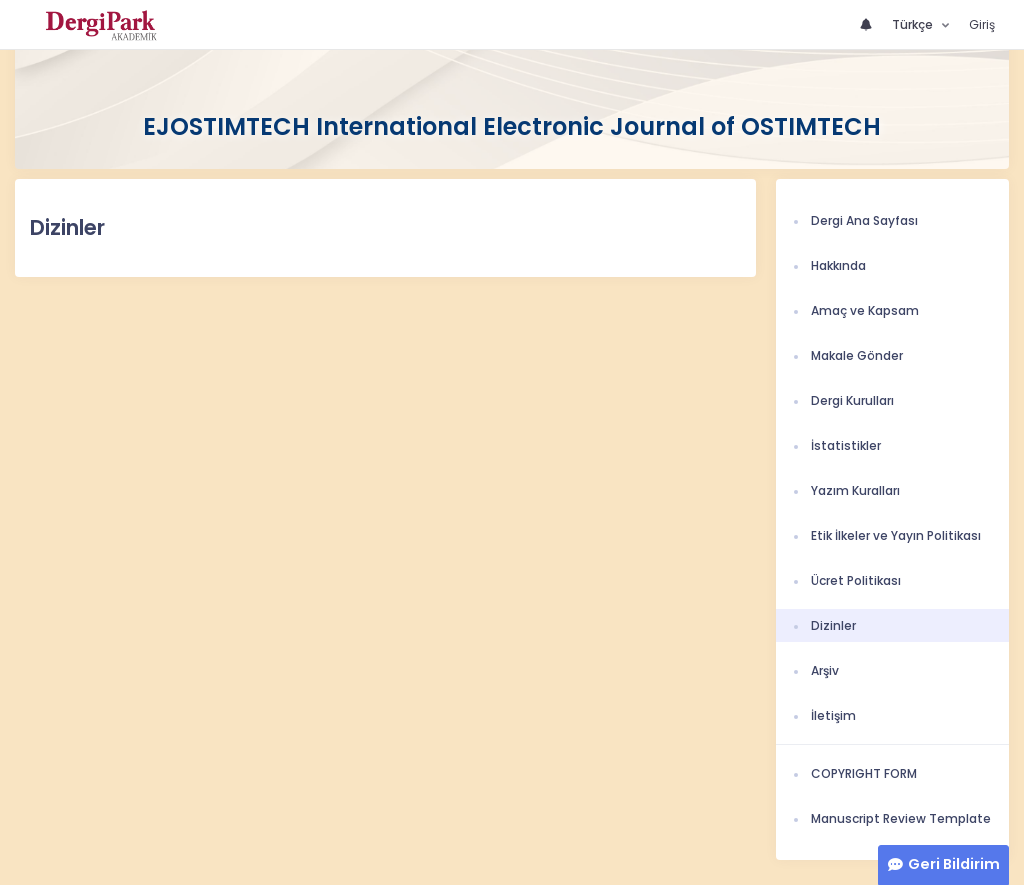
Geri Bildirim (954, 864)
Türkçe (914, 24)
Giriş (982, 24)
